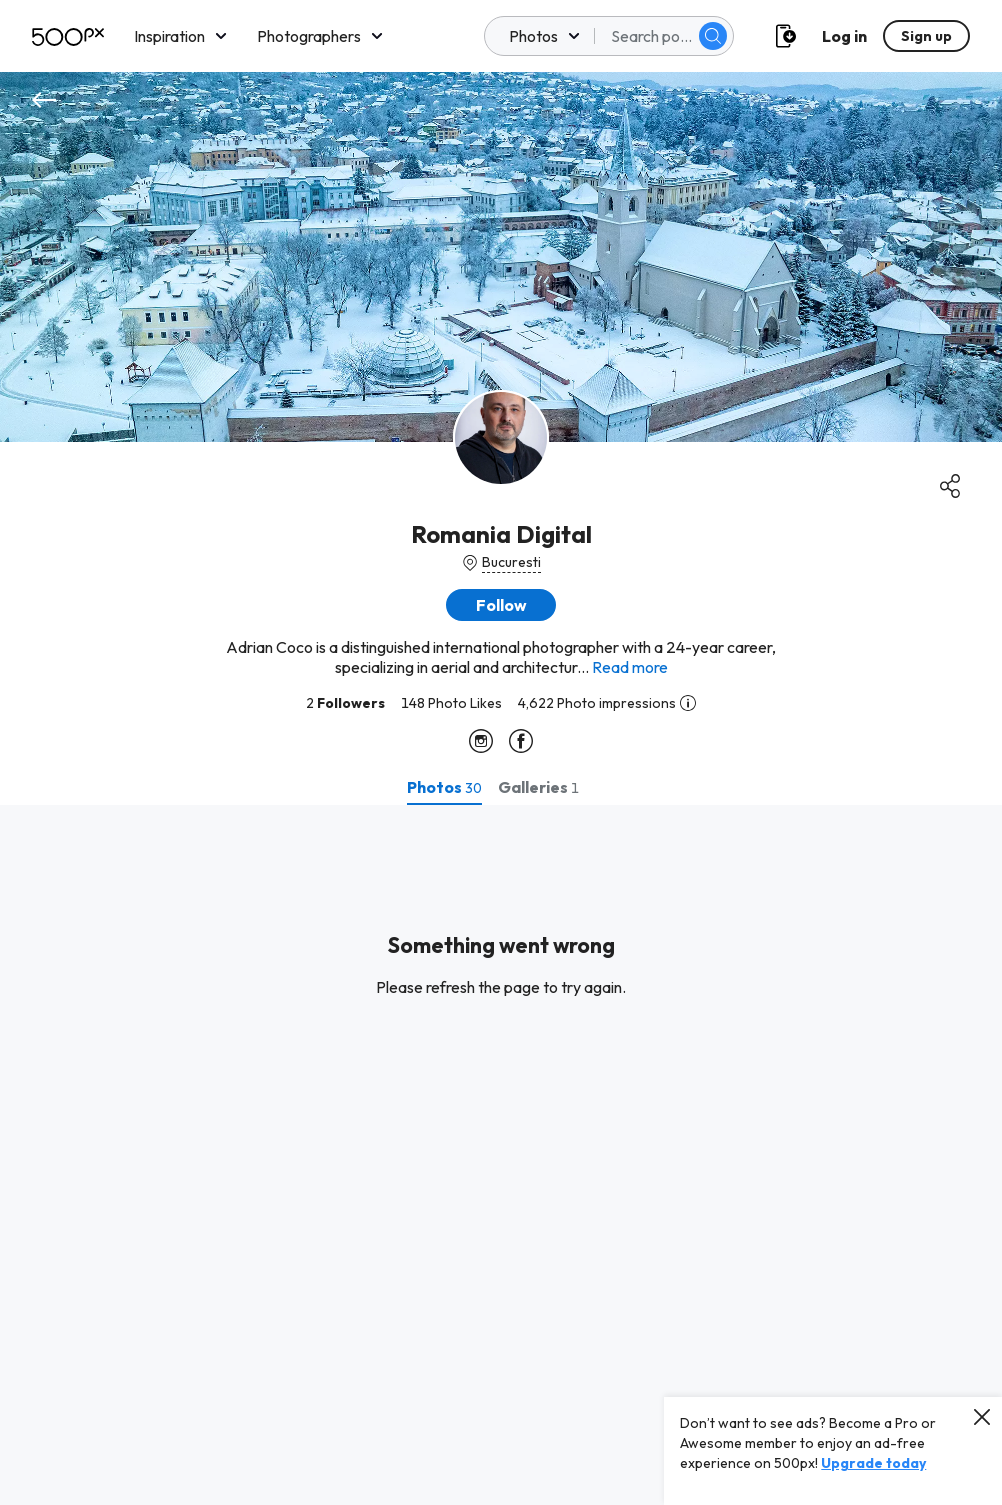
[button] (501, 605)
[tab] (444, 787)
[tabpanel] (501, 1155)
